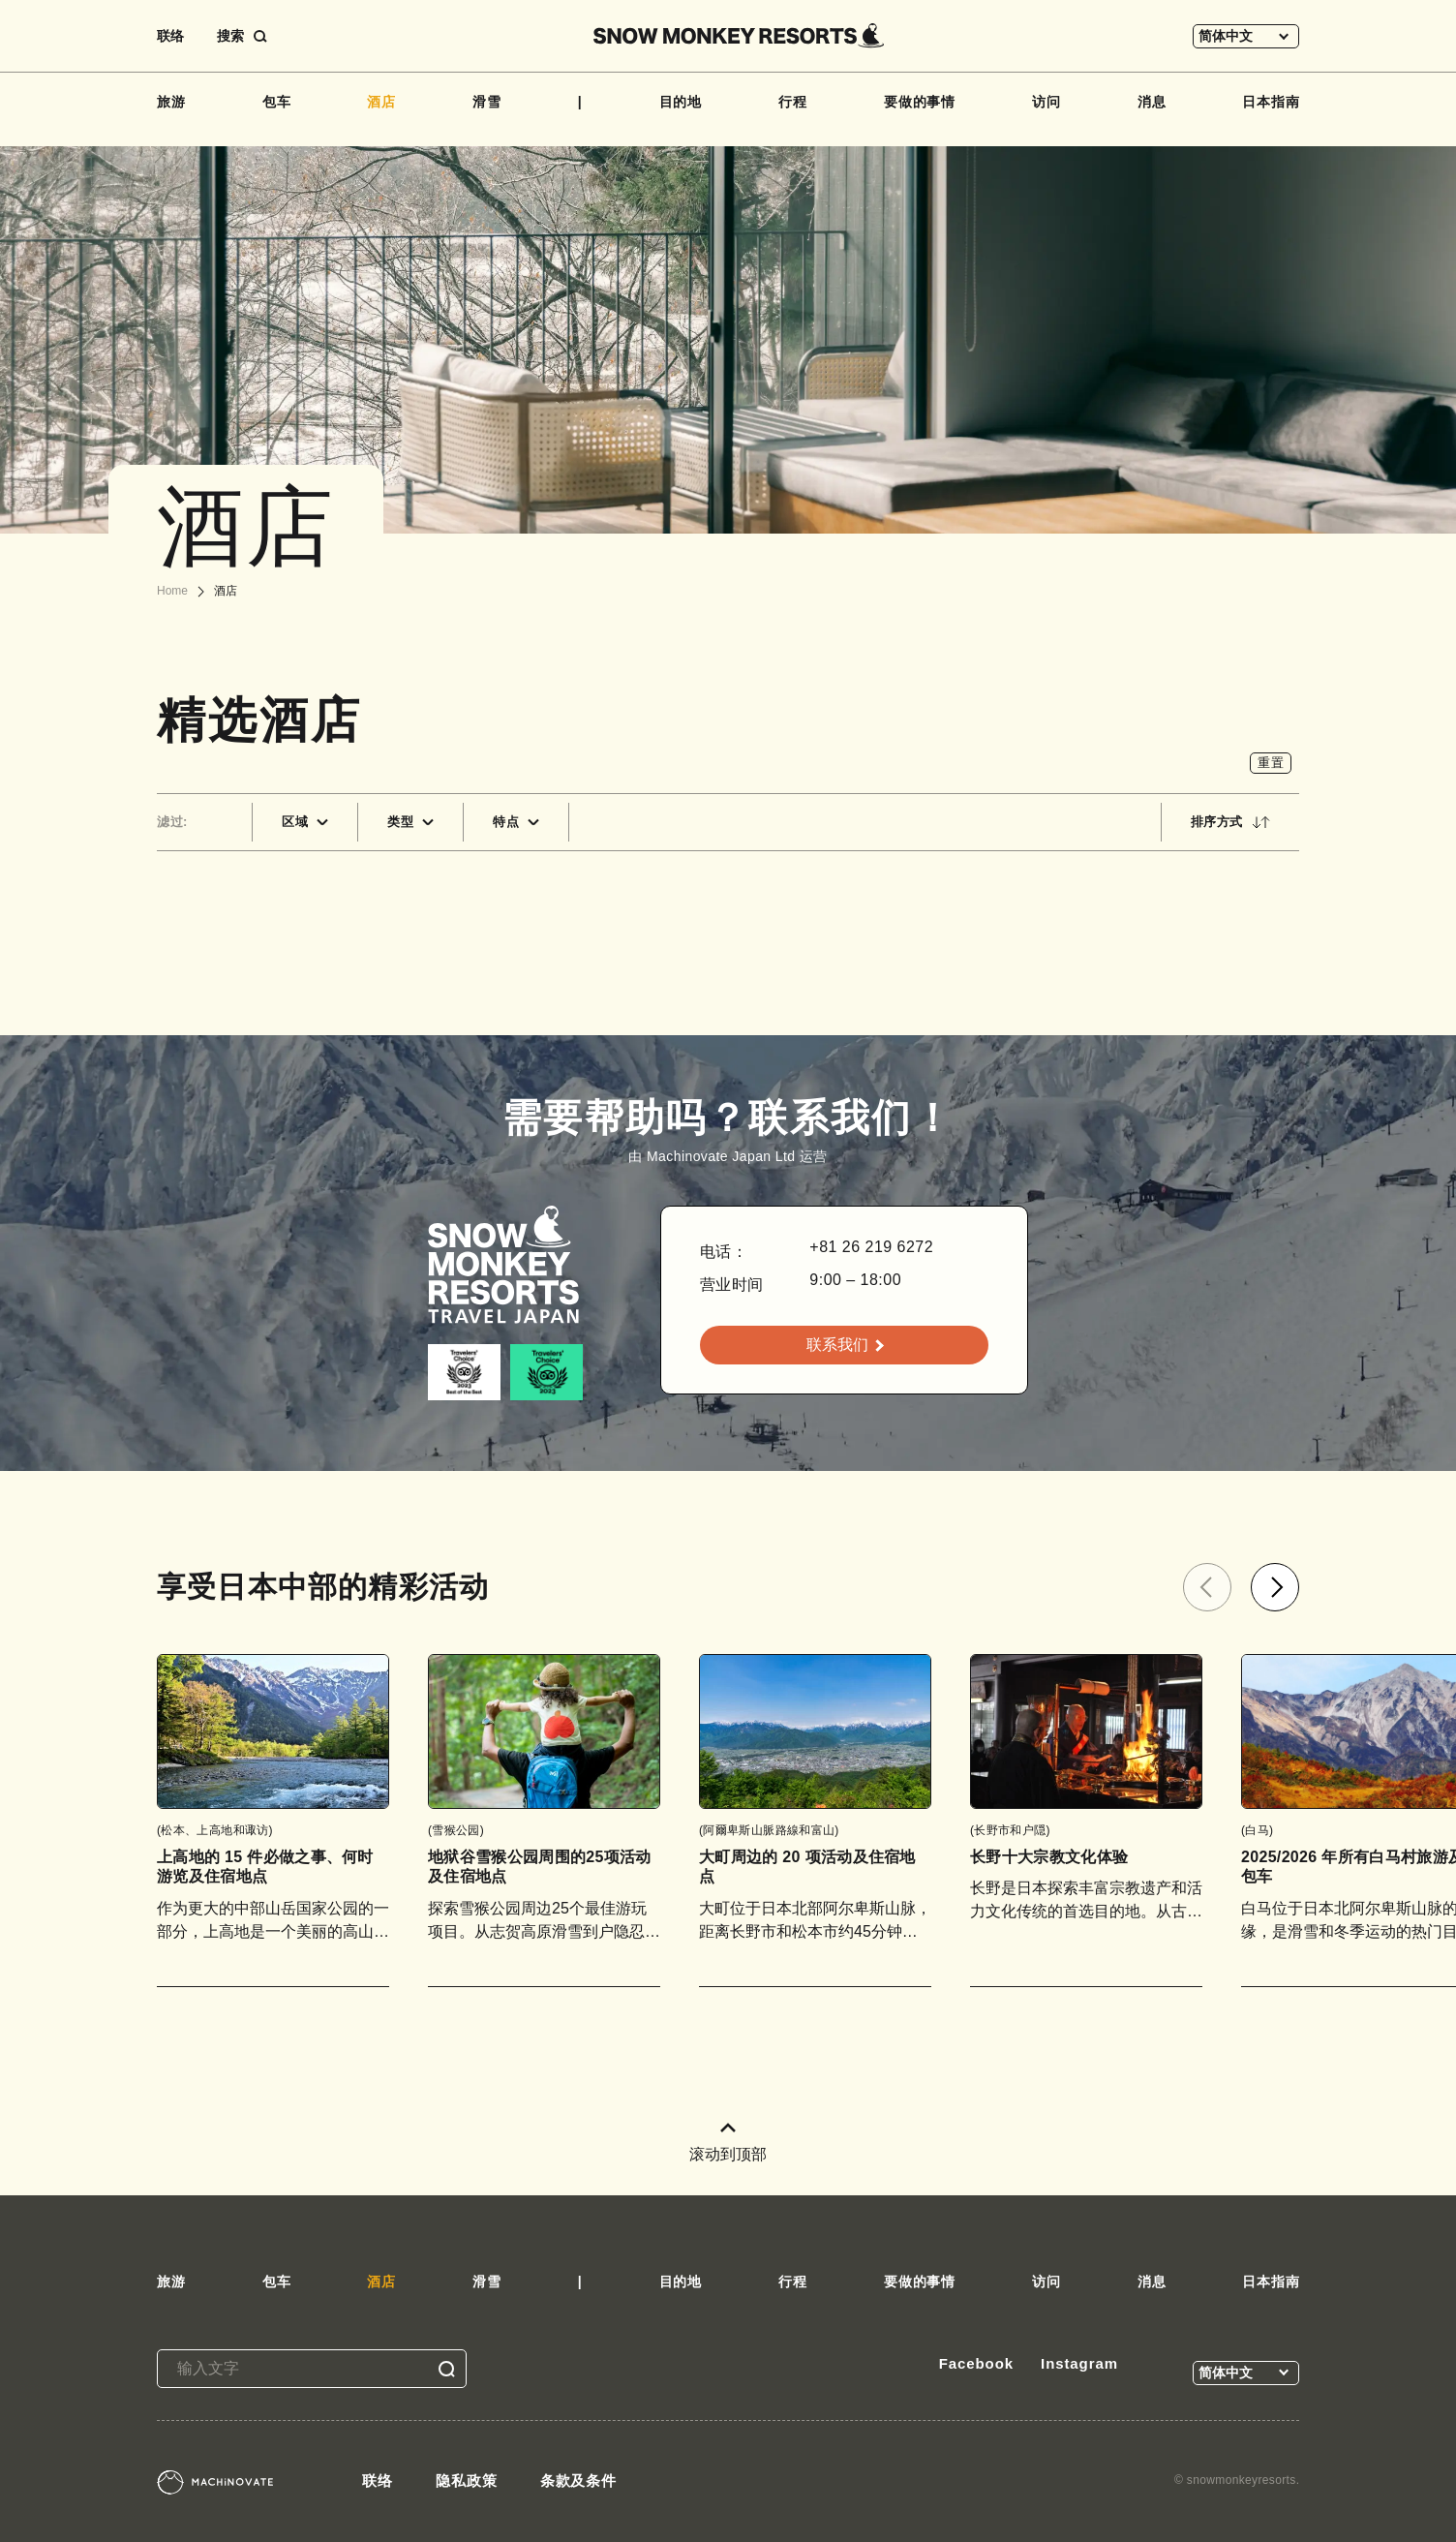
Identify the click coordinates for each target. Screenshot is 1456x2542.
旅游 (171, 101)
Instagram (1079, 2363)
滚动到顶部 (728, 2142)
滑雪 (486, 101)
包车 (276, 101)
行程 (792, 101)
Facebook (976, 2363)
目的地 (681, 101)
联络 (170, 36)
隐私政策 (467, 2480)
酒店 (381, 101)
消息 (1152, 101)
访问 (1046, 101)
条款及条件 (579, 2480)
